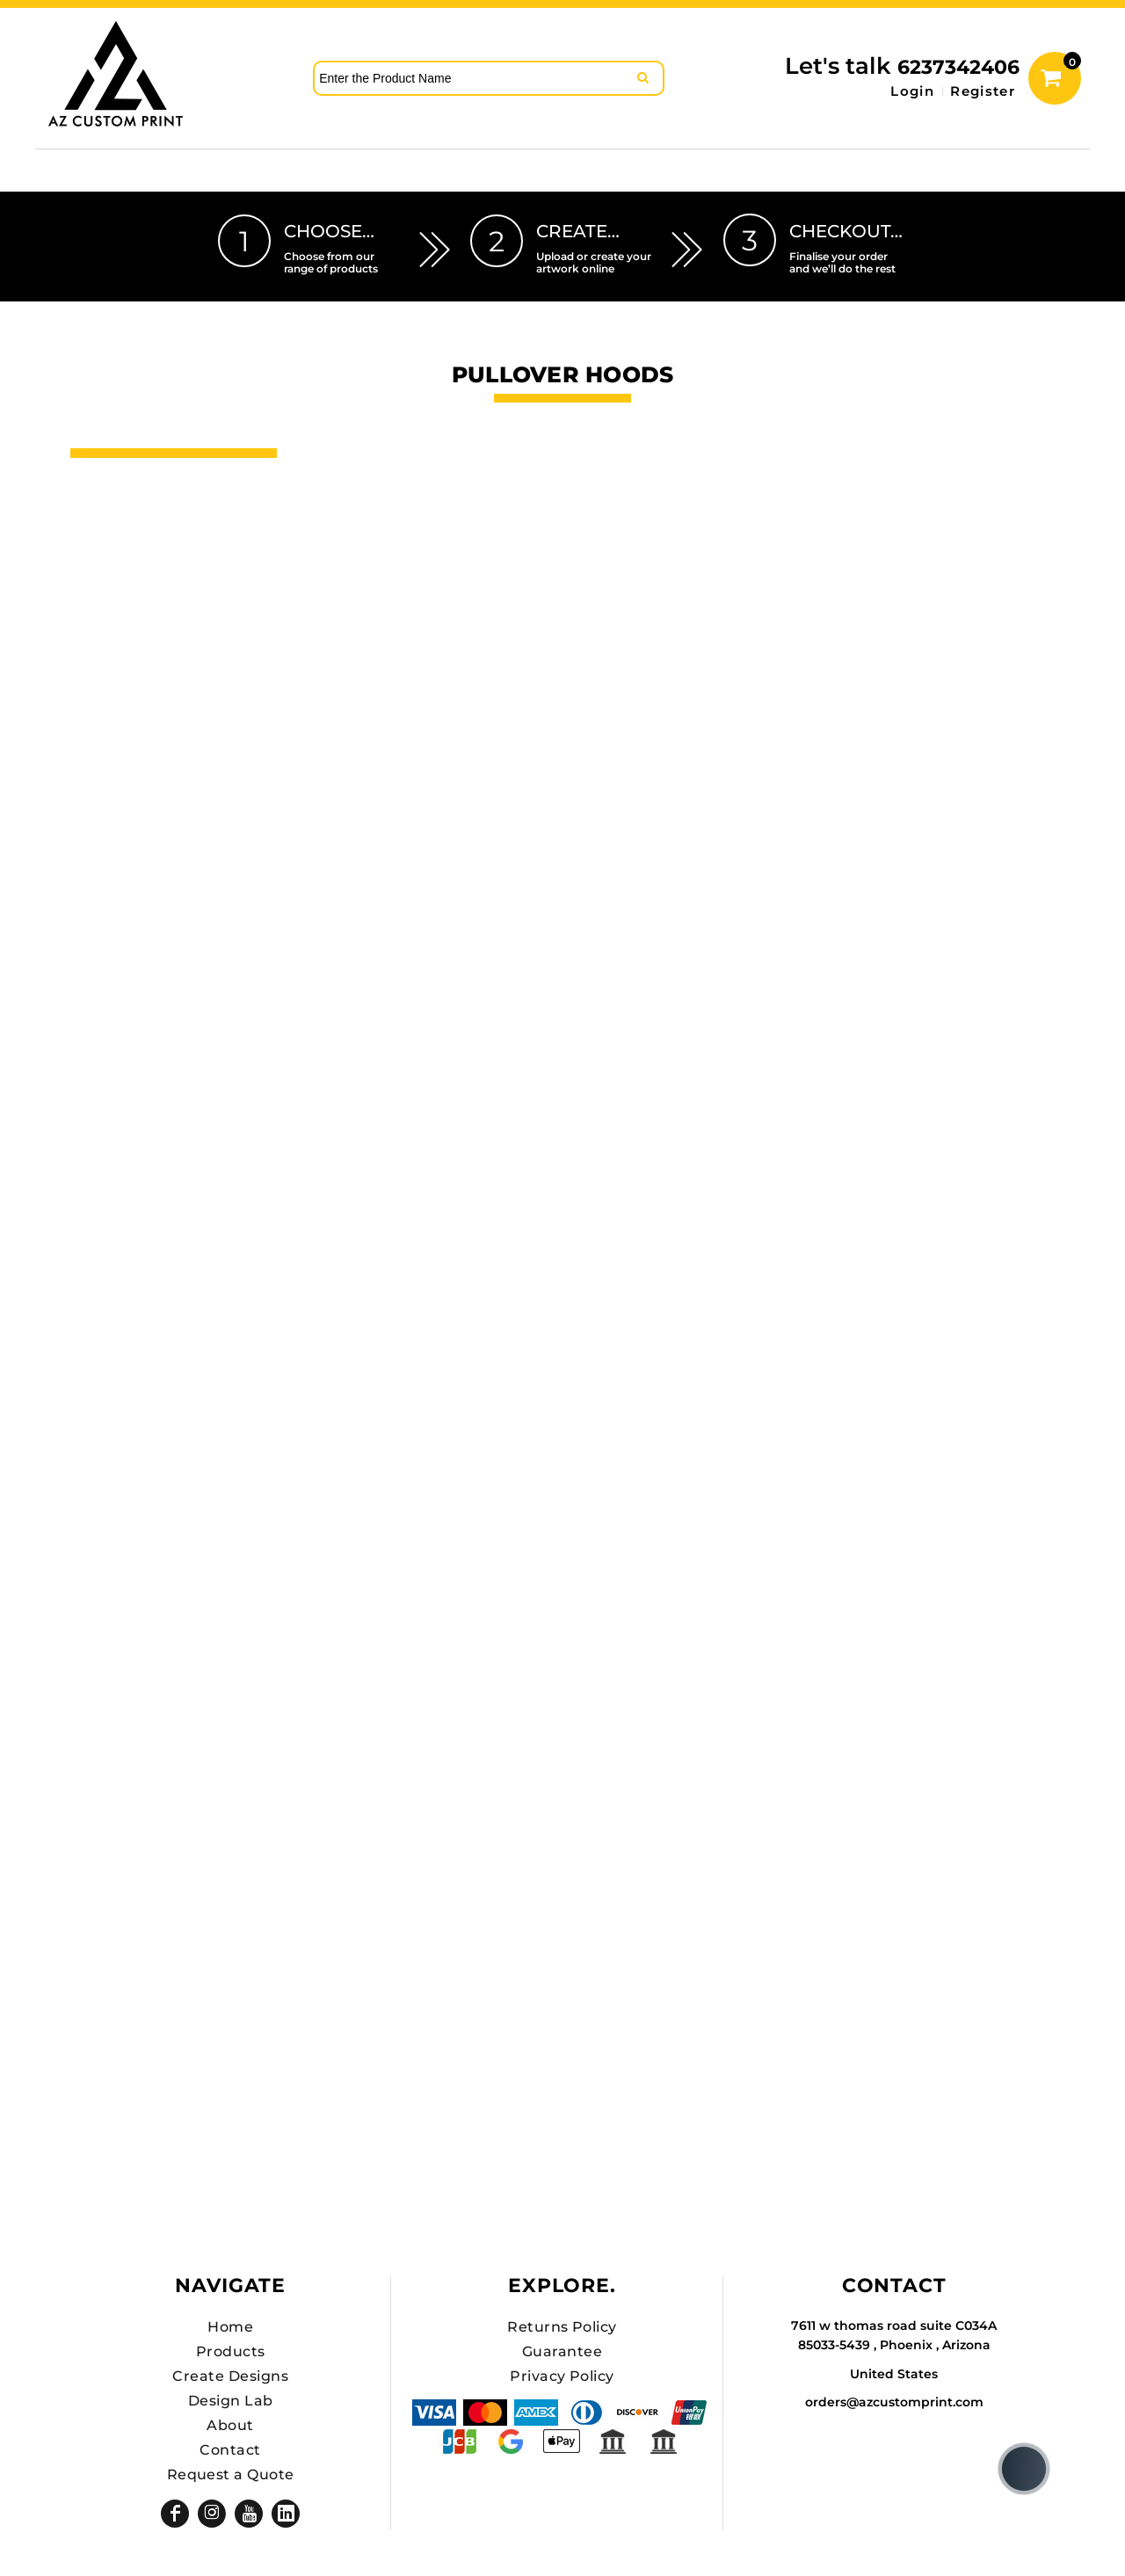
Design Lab (230, 2400)
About (230, 2425)
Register (982, 91)
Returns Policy (562, 2326)
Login (912, 91)
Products (230, 2351)
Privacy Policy (562, 2376)
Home (230, 2326)
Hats (94, 517)
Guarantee (562, 2351)
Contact (230, 2450)
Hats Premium (136, 576)
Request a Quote (230, 2474)
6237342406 (958, 67)
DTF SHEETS (127, 547)
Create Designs (230, 2376)
